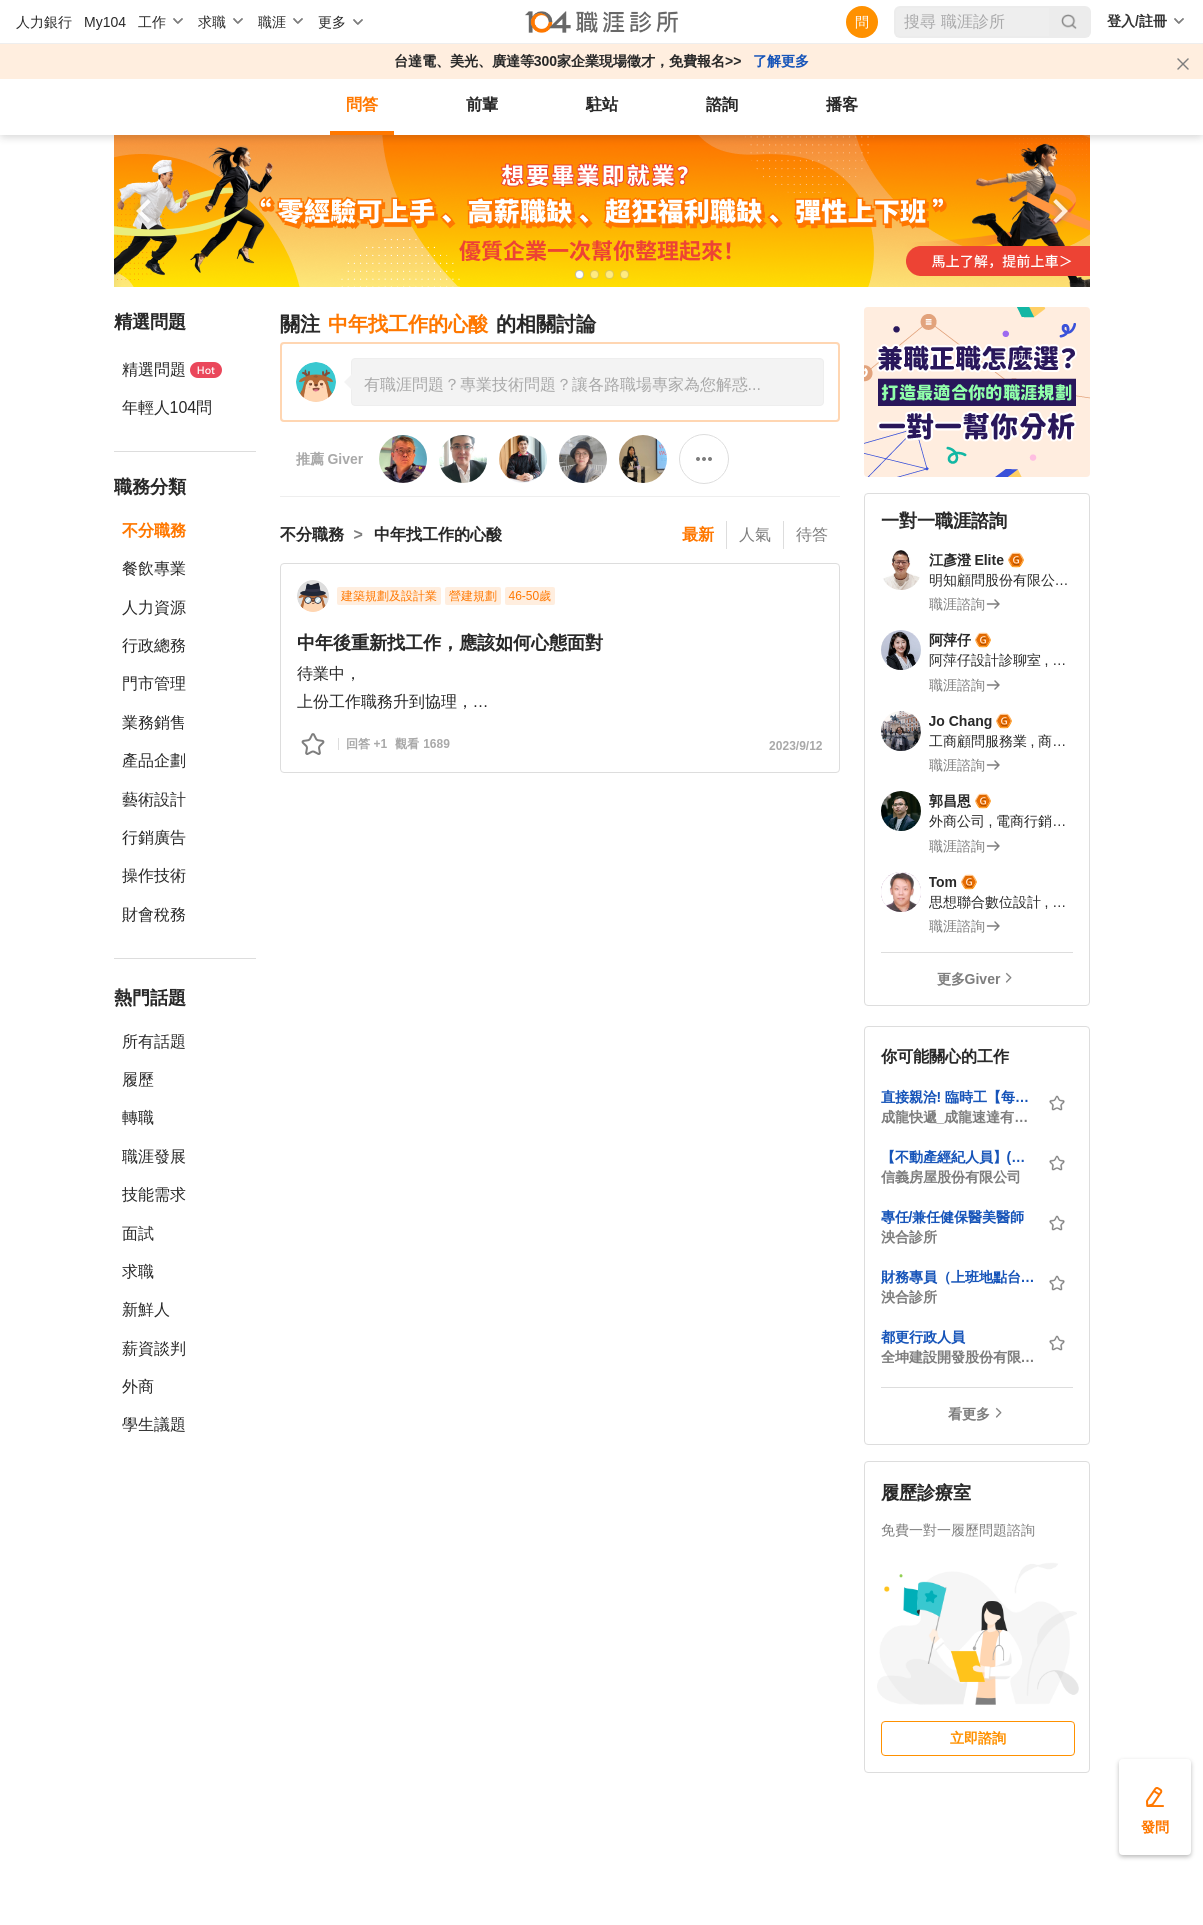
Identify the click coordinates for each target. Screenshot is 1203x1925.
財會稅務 (154, 914)
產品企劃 (154, 760)
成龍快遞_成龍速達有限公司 (958, 1117)
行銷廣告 (154, 837)
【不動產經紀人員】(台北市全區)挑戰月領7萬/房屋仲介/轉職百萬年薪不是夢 (958, 1157)
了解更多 (781, 61)
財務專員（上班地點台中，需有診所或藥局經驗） (958, 1277)
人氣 (755, 534)
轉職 (138, 1117)
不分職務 (154, 530)
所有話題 (154, 1041)
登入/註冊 (1137, 21)
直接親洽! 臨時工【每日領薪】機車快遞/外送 (958, 1097)
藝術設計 (154, 799)
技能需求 (154, 1194)
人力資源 (154, 607)
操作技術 (154, 875)
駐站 (602, 104)
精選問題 (172, 369)
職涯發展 (154, 1156)
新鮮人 (146, 1309)
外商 (138, 1386)
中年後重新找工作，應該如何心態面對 (450, 643)
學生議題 (154, 1424)
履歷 (138, 1079)
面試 (138, 1233)
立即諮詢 (978, 1738)
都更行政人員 (923, 1337)
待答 (812, 534)
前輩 (482, 104)
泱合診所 (909, 1237)
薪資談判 (154, 1348)
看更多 (969, 1414)
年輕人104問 (167, 407)
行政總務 (154, 645)
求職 (138, 1271)
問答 (362, 104)
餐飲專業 (154, 568)
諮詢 (722, 104)
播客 (842, 104)
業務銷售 (154, 722)
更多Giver (969, 979)
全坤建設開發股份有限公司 (958, 1357)
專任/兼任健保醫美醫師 (953, 1217)
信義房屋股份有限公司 (951, 1177)
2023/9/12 (795, 746)
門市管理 (154, 683)
